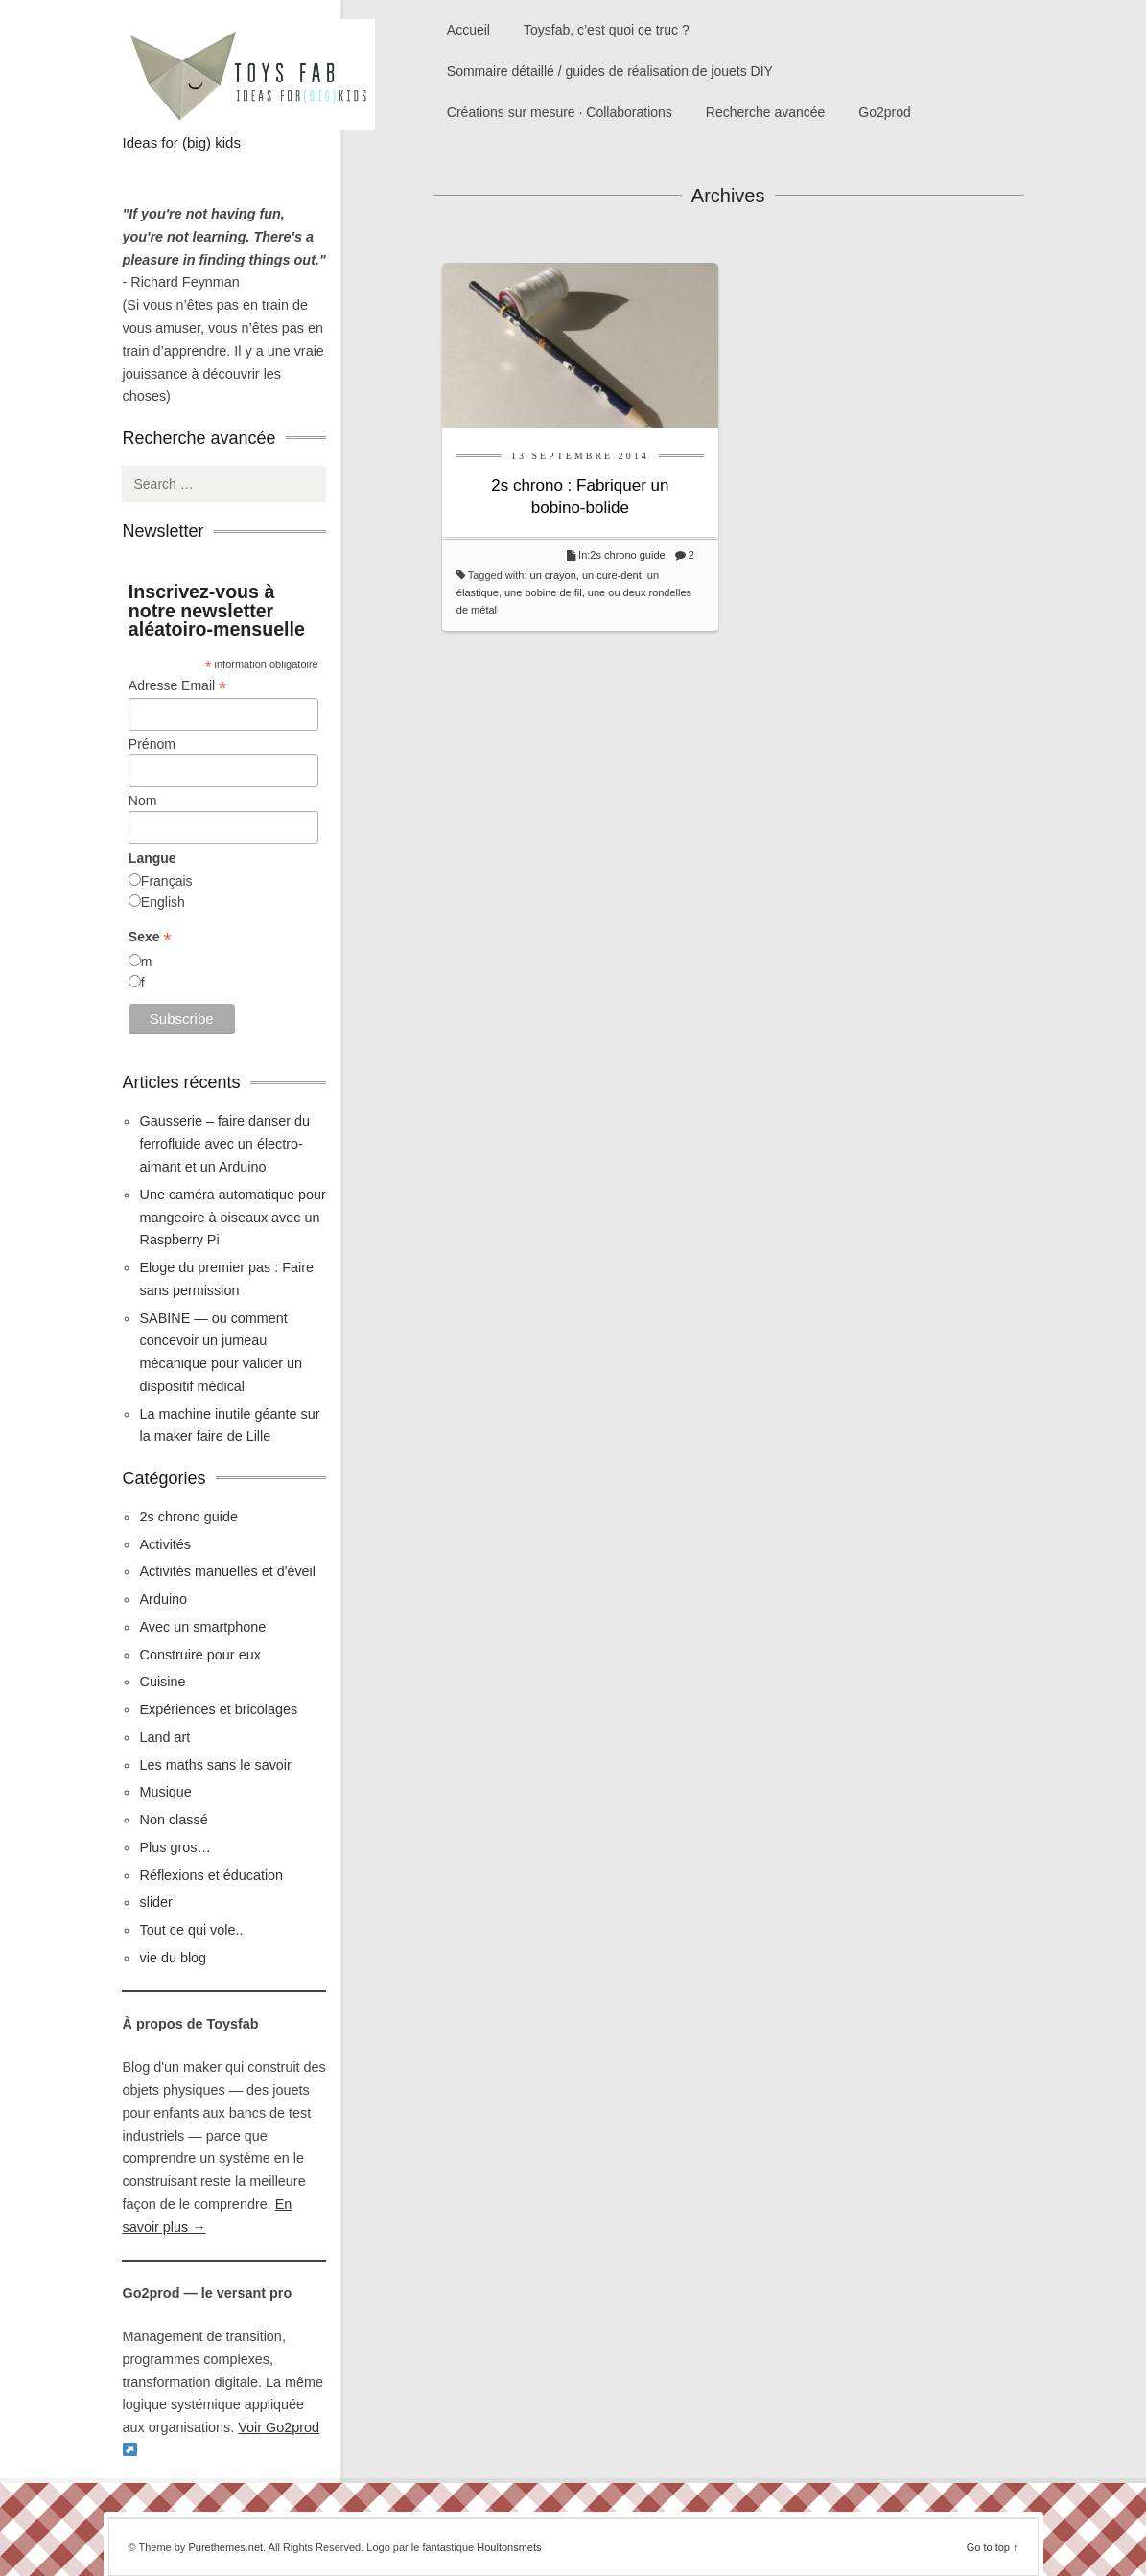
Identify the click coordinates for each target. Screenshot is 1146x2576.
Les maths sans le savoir (215, 1765)
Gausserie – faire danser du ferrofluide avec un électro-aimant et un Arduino (224, 1143)
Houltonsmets (509, 2547)
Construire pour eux (199, 1654)
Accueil (468, 29)
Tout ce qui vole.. (191, 1930)
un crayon (553, 575)
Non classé (173, 1819)
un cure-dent (612, 575)
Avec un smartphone (202, 1627)
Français (167, 881)
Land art (164, 1737)
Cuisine (162, 1681)
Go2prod (884, 112)
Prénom (152, 744)
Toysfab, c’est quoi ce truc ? (607, 29)
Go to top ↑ (992, 2547)
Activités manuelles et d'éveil (227, 1571)
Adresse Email (177, 686)
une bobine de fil (543, 592)
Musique (165, 1791)
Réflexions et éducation (211, 1875)
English (163, 902)
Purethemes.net (225, 2547)
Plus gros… (174, 1847)
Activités (165, 1544)
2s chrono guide (627, 555)
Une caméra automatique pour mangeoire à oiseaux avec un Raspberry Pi (232, 1217)
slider (155, 1902)
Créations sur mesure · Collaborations (559, 112)
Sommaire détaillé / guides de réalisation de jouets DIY (610, 71)
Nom (143, 800)
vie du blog (172, 1957)
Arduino (163, 1599)
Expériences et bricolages (220, 1709)
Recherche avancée (766, 112)
